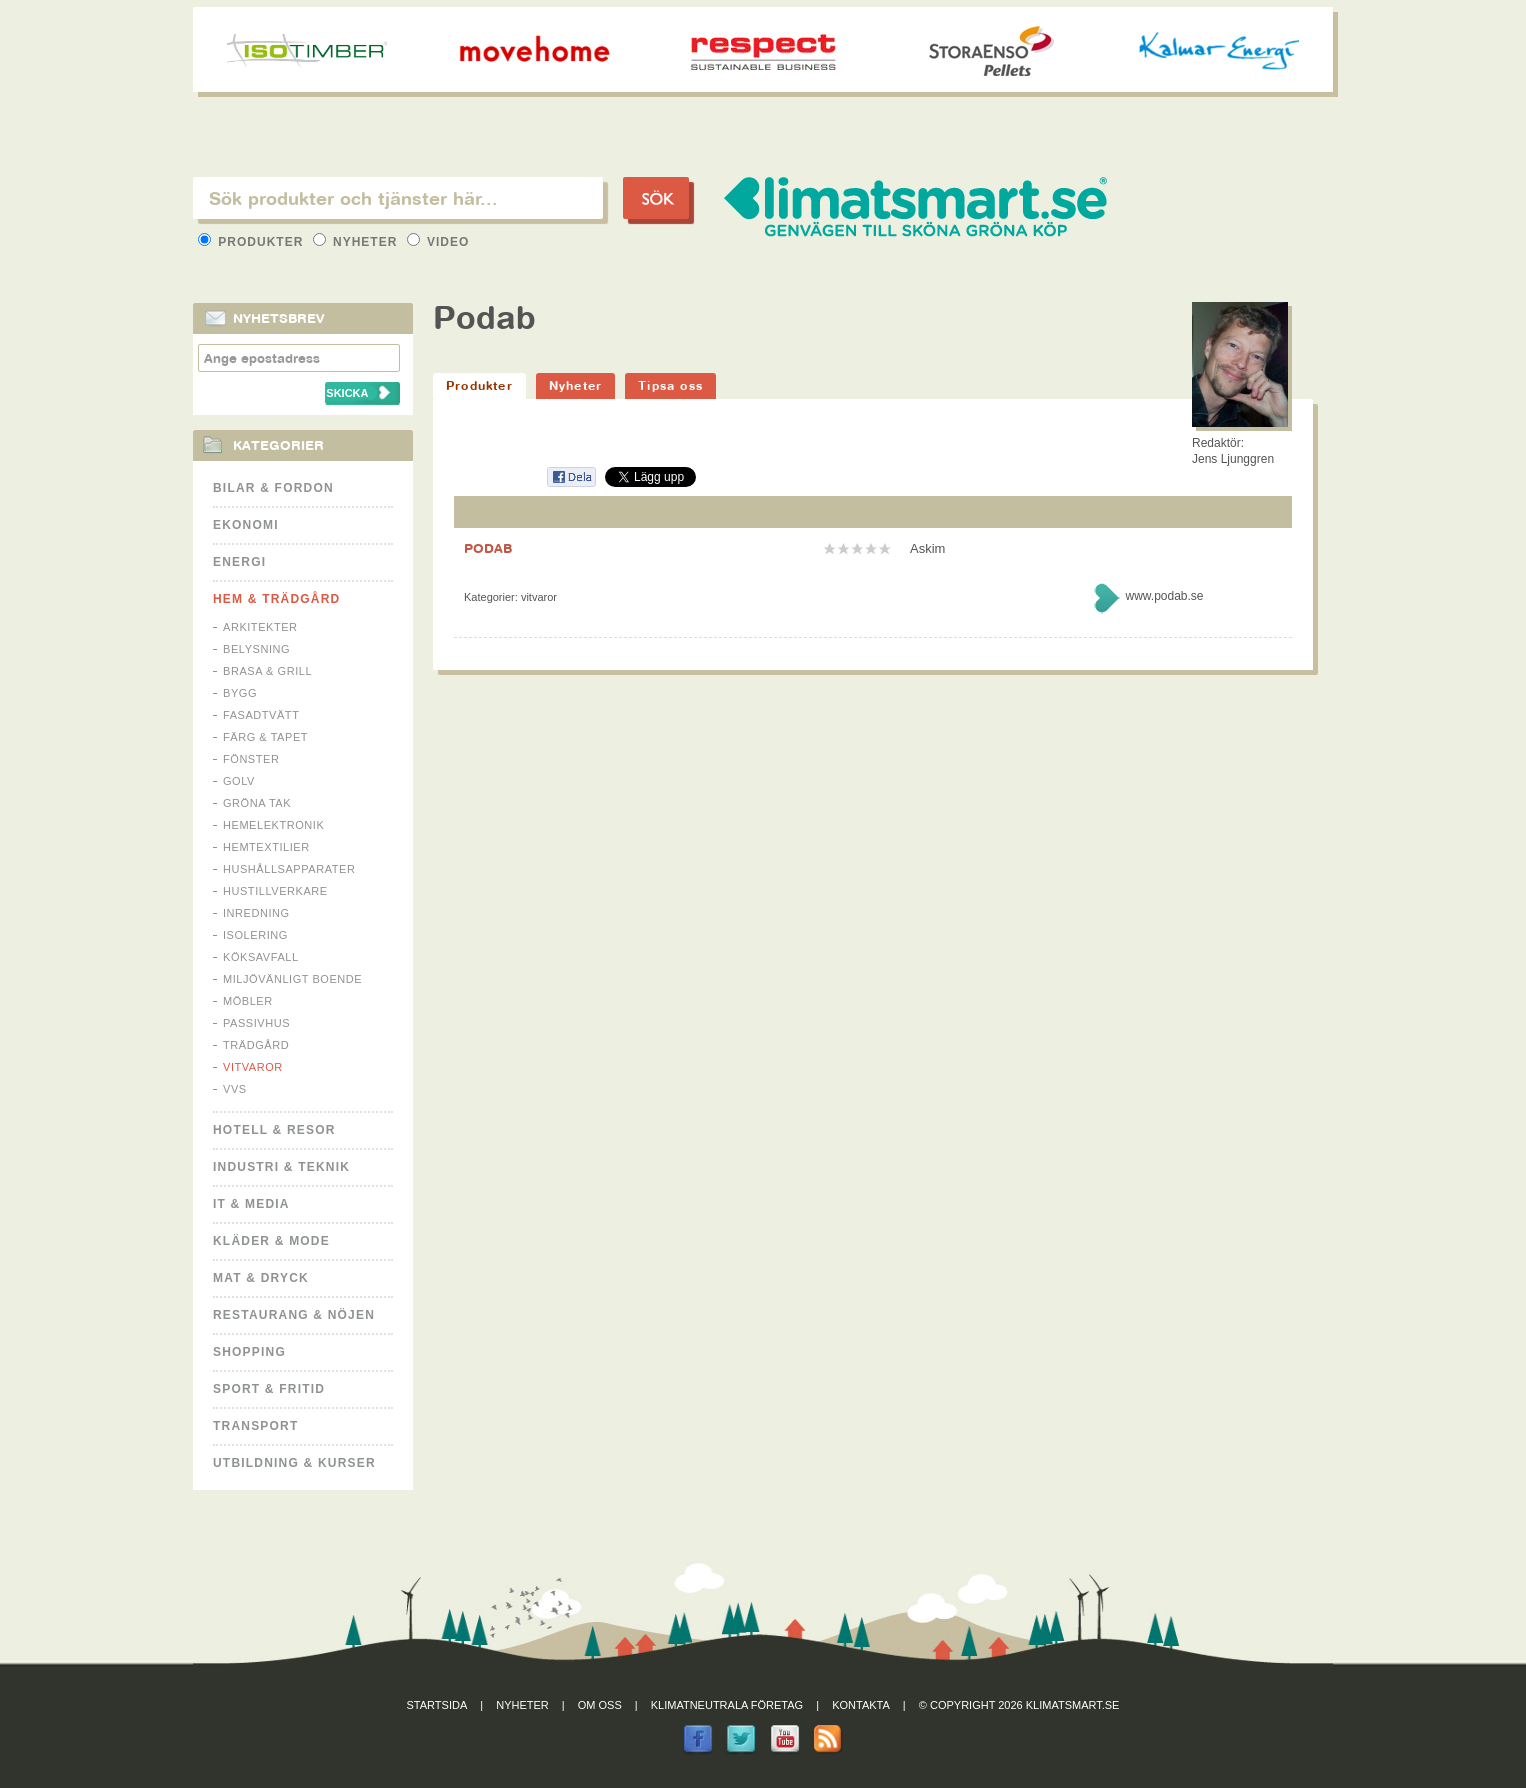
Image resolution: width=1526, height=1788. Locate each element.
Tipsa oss (670, 385)
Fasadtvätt (261, 715)
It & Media (251, 1204)
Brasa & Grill (267, 671)
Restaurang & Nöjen (294, 1315)
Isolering (255, 935)
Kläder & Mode (271, 1241)
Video (438, 242)
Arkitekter (260, 627)
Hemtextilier (266, 847)
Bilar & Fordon (273, 488)
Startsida (437, 1705)
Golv (239, 781)
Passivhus (256, 1023)
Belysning (256, 649)
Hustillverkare (275, 891)
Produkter (253, 242)
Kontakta (861, 1705)
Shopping (249, 1352)
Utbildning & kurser (294, 1463)
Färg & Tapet (265, 737)
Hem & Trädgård (276, 599)
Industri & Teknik (281, 1167)
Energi (239, 562)
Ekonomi (246, 525)
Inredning (256, 913)
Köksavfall (261, 957)
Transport (255, 1426)
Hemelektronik (273, 825)
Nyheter (357, 242)
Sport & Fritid (269, 1389)
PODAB (488, 548)
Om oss (600, 1705)
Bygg (240, 693)
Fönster (251, 759)
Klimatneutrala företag (727, 1705)
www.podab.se (1164, 596)
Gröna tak (257, 803)
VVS (235, 1089)
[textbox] (398, 198)
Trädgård (256, 1045)
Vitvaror (253, 1067)
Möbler (248, 1001)
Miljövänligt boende (292, 979)
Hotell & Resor (274, 1130)
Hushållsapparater (289, 869)
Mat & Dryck (261, 1278)
